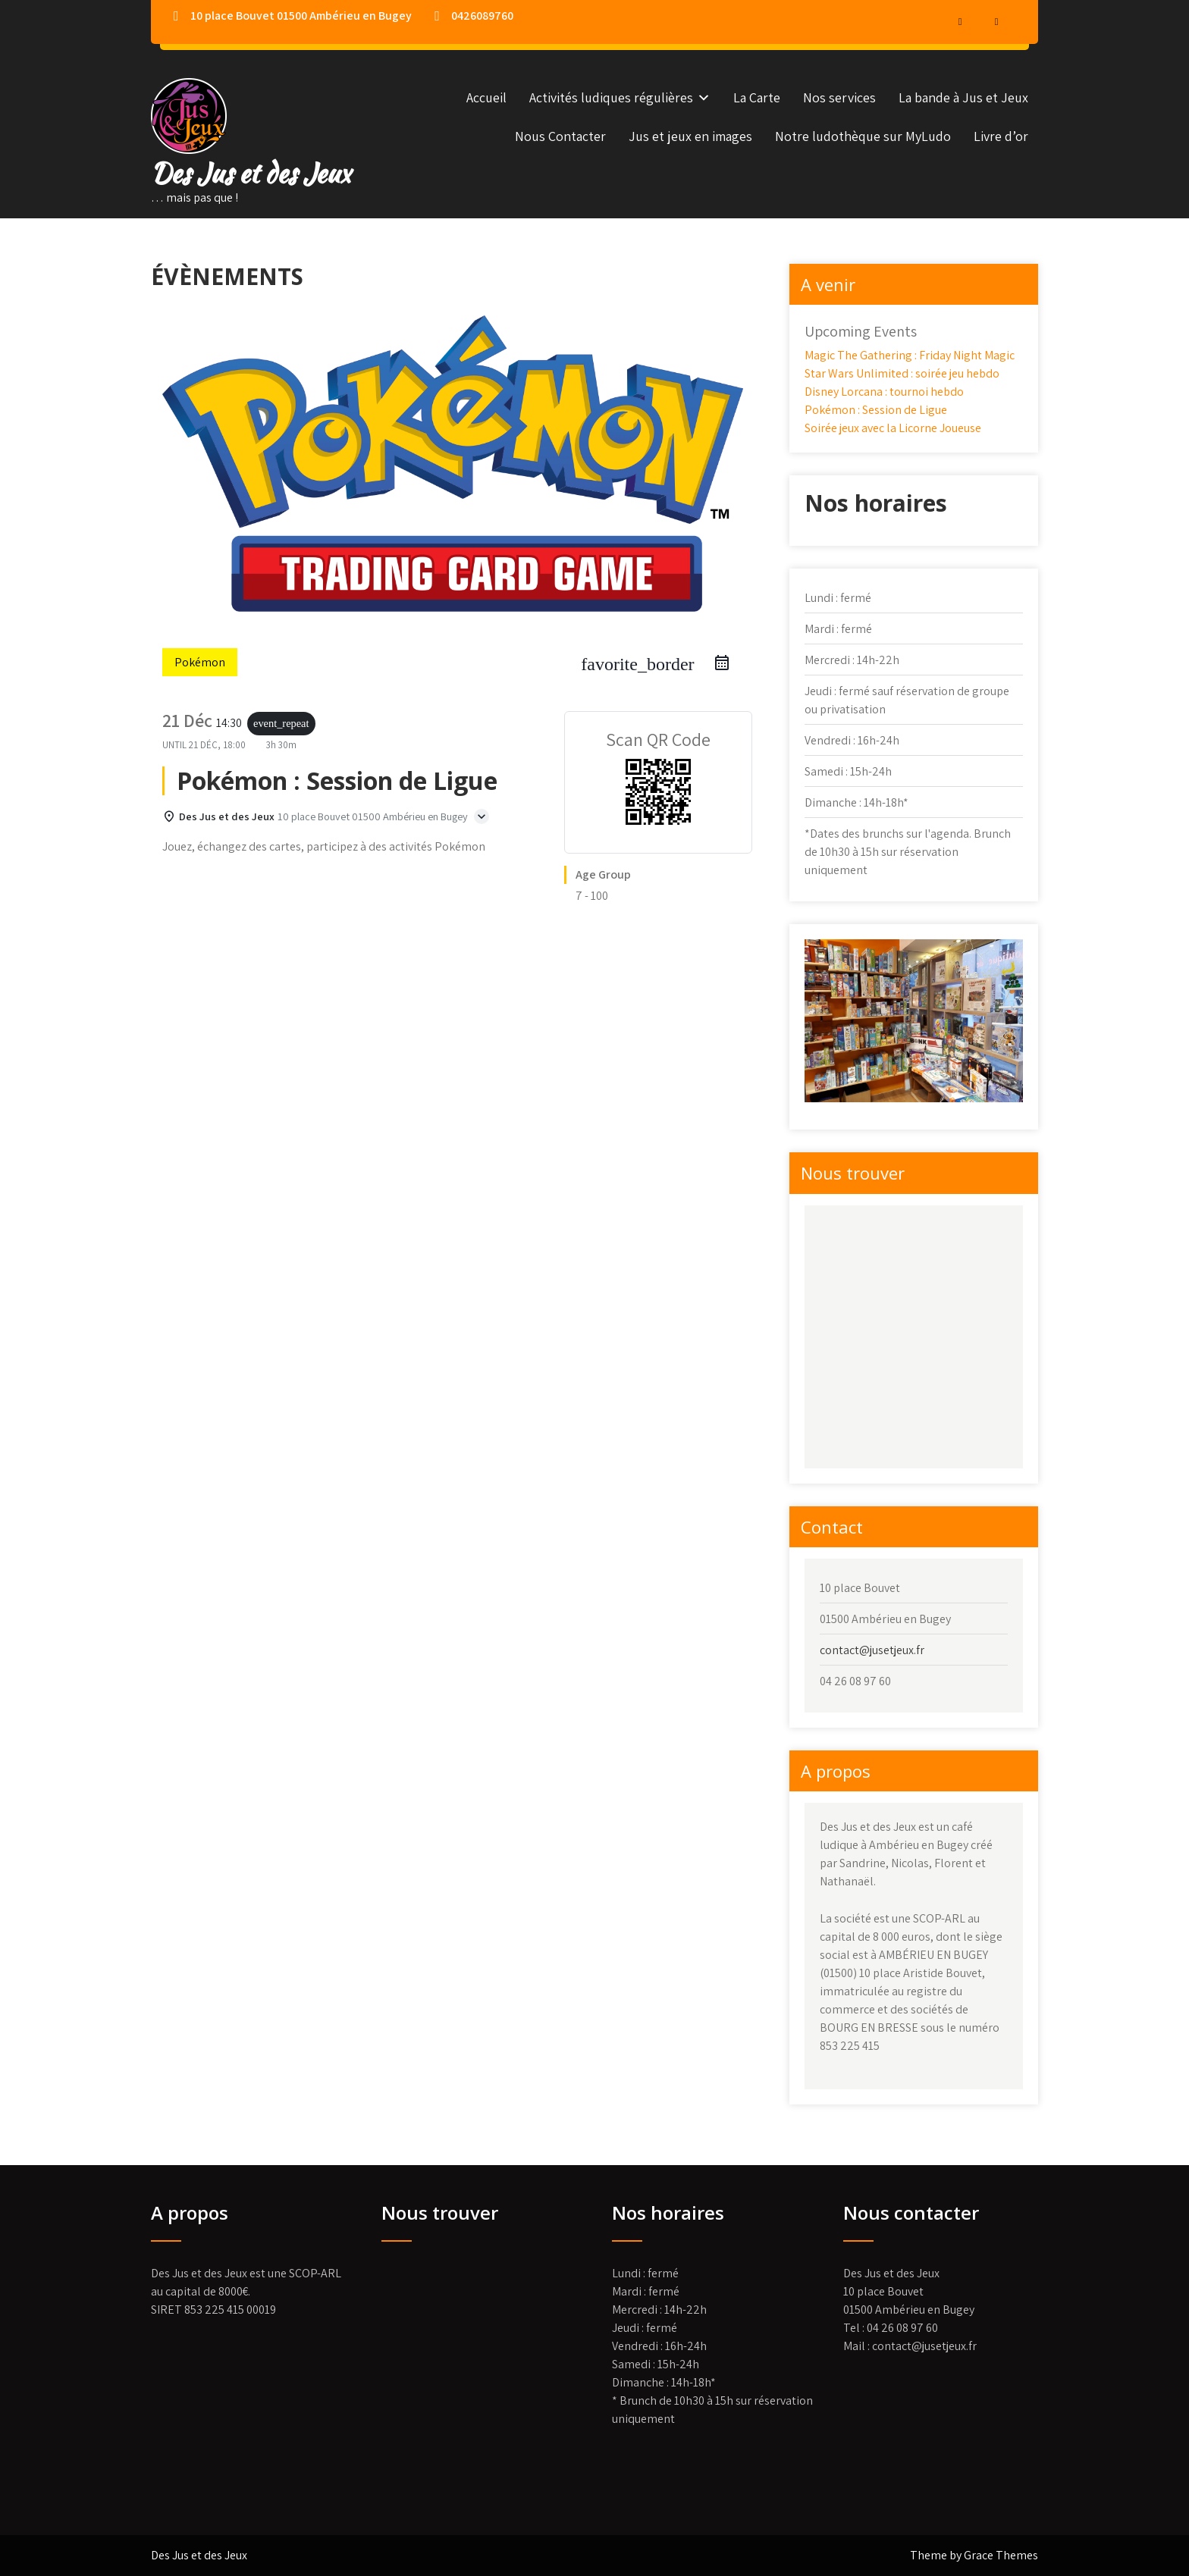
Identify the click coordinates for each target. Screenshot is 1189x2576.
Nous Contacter (560, 136)
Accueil (486, 97)
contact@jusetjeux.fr (872, 1650)
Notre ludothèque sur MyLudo (863, 136)
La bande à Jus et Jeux (963, 97)
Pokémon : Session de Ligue (876, 410)
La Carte (756, 97)
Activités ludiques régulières (611, 97)
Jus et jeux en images (690, 136)
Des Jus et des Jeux (250, 173)
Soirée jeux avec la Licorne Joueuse (893, 428)
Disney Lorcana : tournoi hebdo (884, 392)
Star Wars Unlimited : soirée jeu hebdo (902, 373)
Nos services (839, 97)
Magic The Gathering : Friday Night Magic (910, 355)
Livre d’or (1001, 136)
